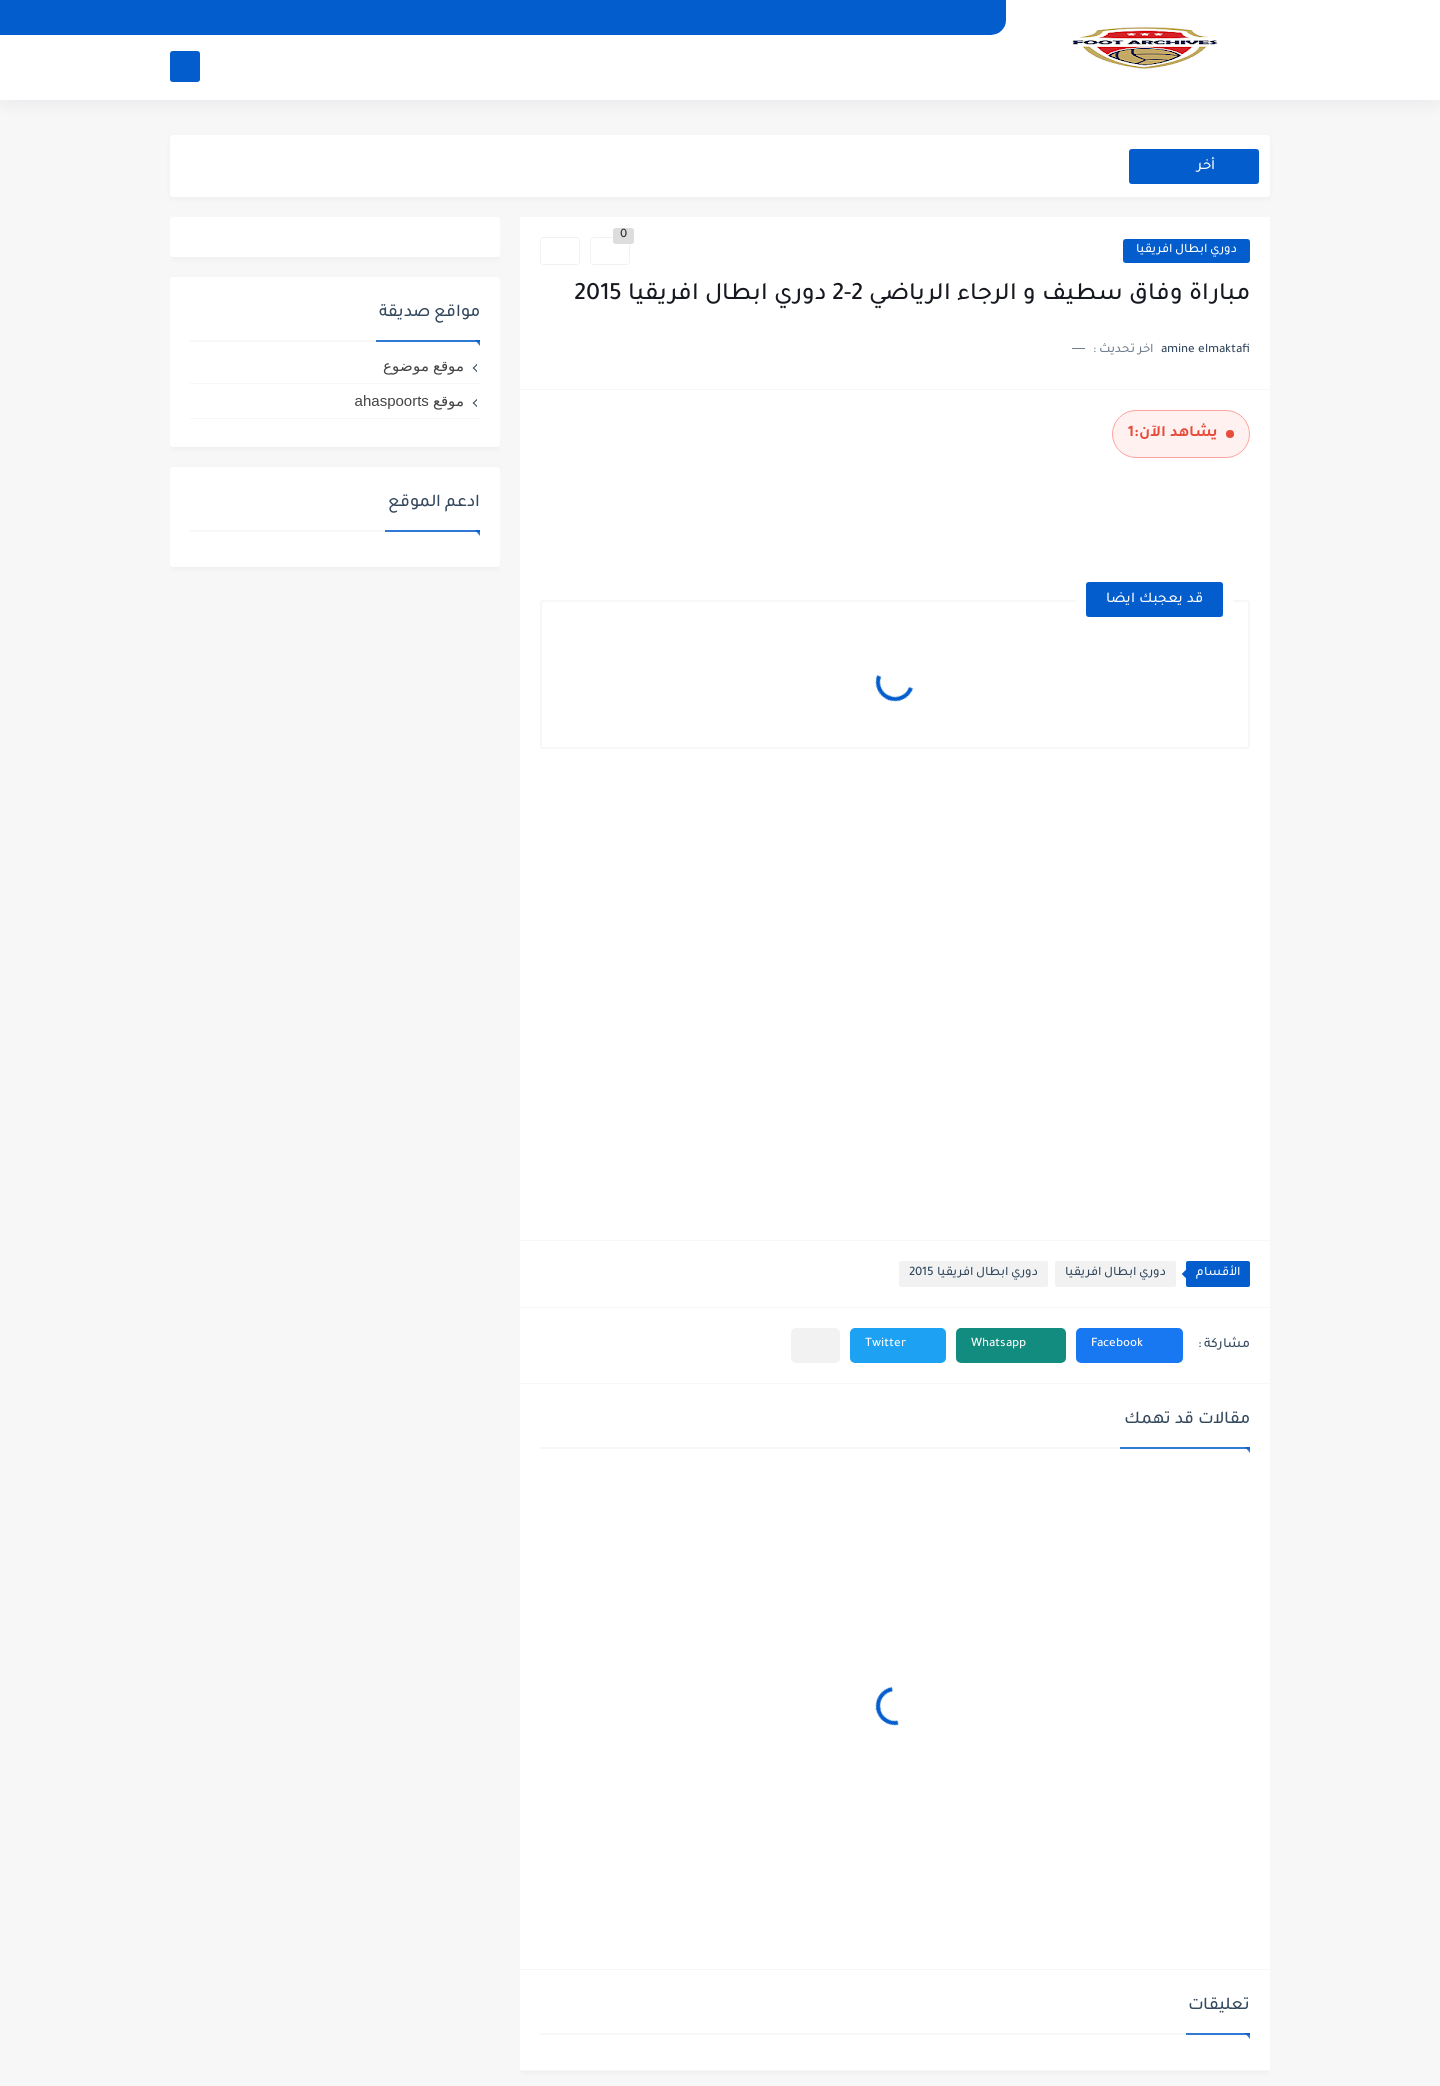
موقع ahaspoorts (409, 400)
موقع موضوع (423, 365)
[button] (1129, 1345)
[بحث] (185, 66)
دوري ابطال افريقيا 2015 (973, 1273)
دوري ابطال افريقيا (1186, 250)
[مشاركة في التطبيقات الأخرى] (815, 1345)
